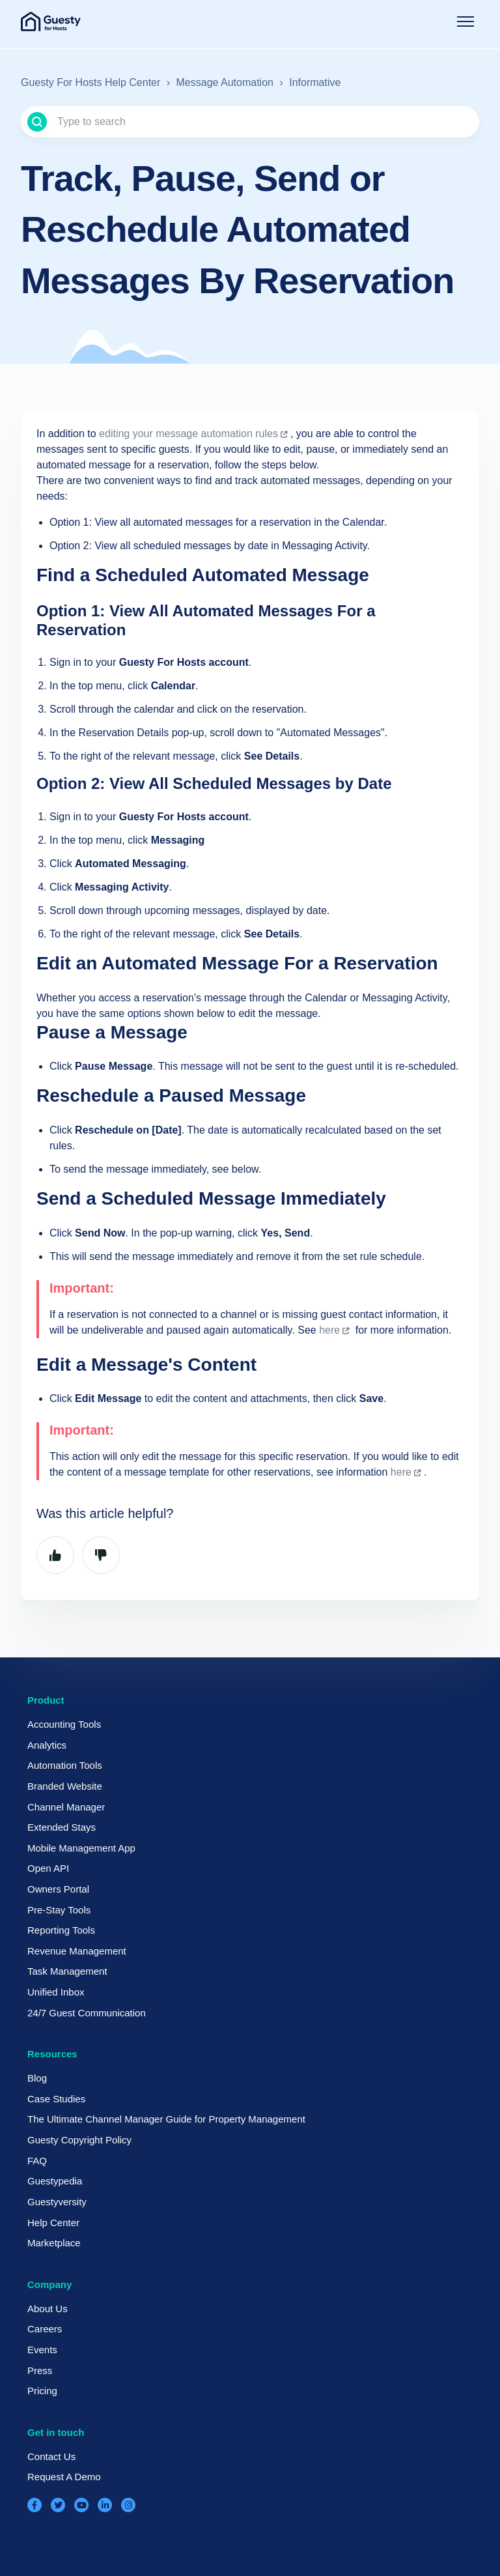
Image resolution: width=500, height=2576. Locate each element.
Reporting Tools (61, 1930)
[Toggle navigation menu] (465, 21)
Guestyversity (57, 2201)
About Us (47, 2308)
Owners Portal (58, 1889)
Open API (48, 1868)
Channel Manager (66, 1806)
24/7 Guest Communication (86, 2012)
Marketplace (54, 2242)
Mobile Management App (81, 1847)
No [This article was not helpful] (101, 1555)
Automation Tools (64, 1765)
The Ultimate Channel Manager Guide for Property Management (166, 2119)
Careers (44, 2328)
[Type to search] (250, 121)
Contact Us (51, 2456)
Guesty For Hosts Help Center (90, 82)
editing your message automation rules (188, 433)
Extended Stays (61, 1827)
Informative (314, 82)
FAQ (37, 2160)
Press (39, 2370)
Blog (37, 2077)
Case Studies (56, 2098)
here (329, 1330)
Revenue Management (76, 1950)
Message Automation (224, 82)
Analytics (46, 1745)
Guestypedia (54, 2180)
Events (42, 2349)
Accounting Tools (64, 1724)
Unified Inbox (56, 1991)
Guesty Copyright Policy (79, 2139)
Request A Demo (64, 2476)
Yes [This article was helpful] (55, 1555)
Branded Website (64, 1786)
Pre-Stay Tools (58, 1909)
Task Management (67, 1971)
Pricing (42, 2390)
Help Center (53, 2222)
